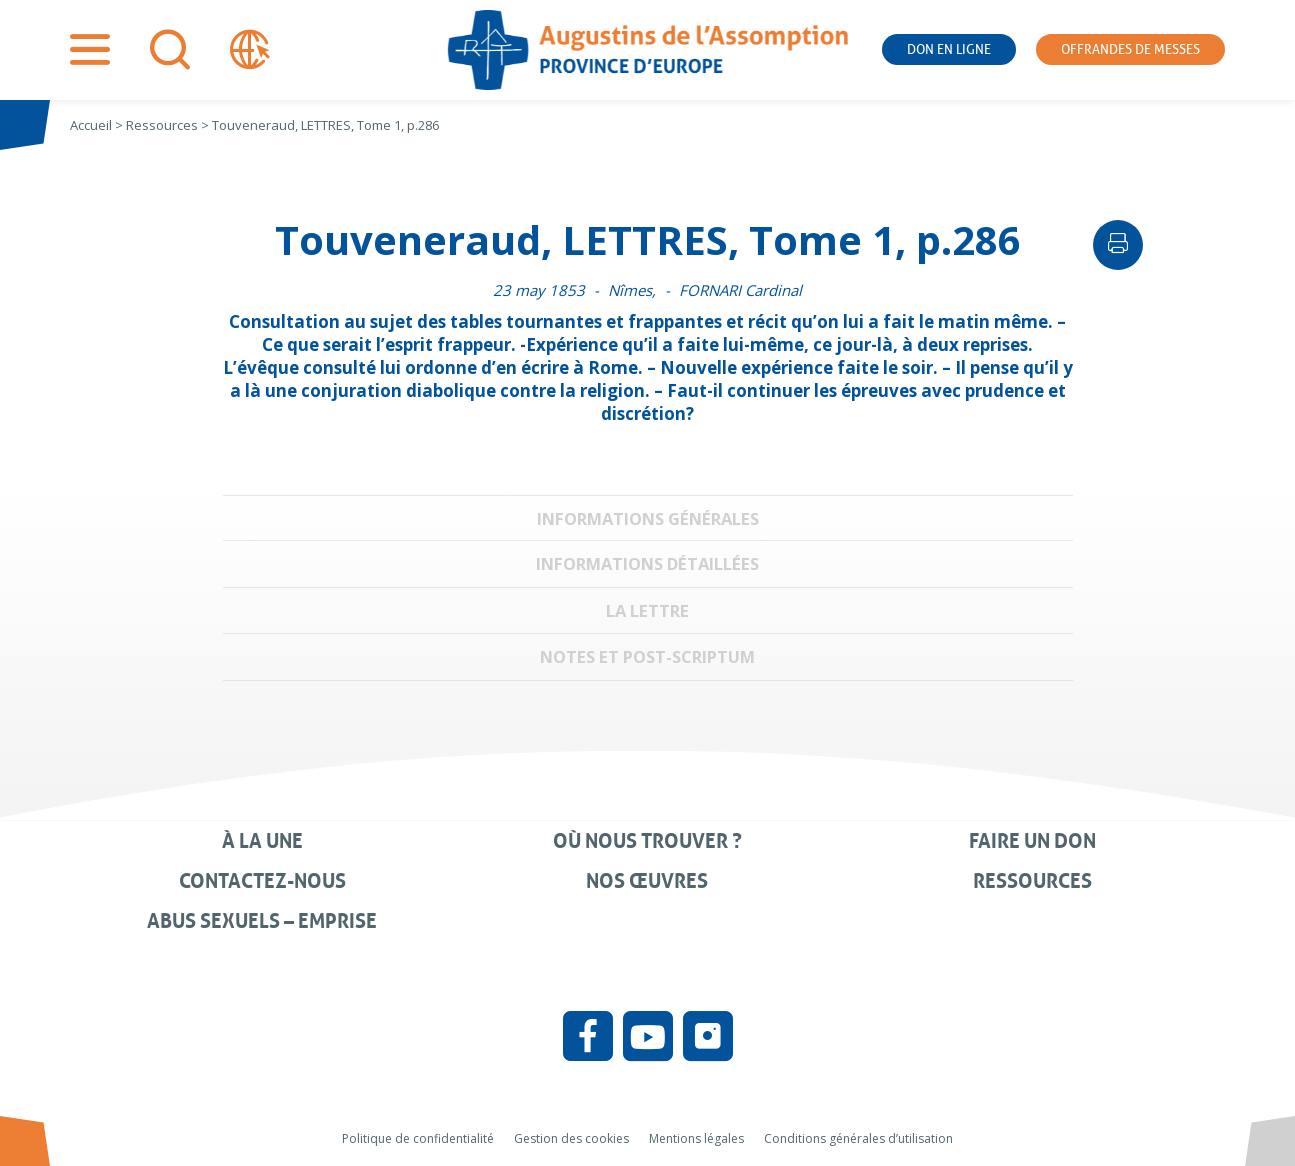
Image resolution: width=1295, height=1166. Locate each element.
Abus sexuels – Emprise (262, 921)
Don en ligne (949, 49)
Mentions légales (696, 1138)
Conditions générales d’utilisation (858, 1138)
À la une (262, 841)
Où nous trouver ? (647, 841)
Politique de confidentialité (418, 1138)
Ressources (1032, 881)
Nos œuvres (647, 881)
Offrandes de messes (1130, 49)
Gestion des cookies (571, 1138)
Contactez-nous (262, 881)
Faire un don (1032, 841)
